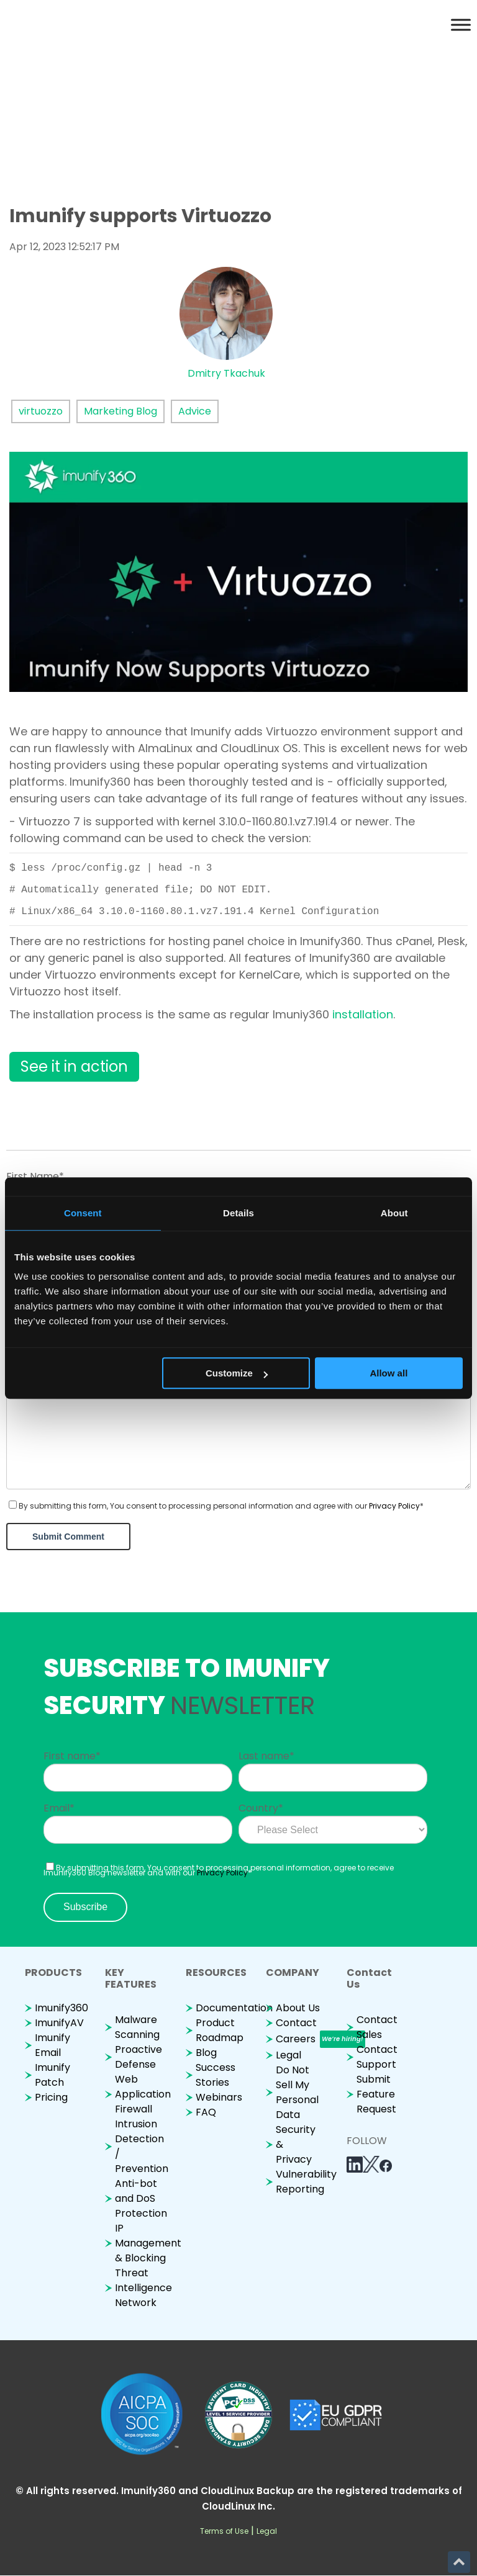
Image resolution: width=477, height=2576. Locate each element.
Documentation (234, 2008)
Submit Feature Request (376, 2094)
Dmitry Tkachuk (226, 373)
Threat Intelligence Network (143, 2288)
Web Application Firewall (143, 2094)
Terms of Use (224, 2531)
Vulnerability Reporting (306, 2181)
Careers (296, 2039)
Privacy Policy (394, 1506)
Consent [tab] (83, 1213)
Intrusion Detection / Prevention (141, 2146)
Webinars (219, 2097)
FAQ (206, 2112)
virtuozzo (41, 411)
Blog (206, 2052)
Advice (194, 411)
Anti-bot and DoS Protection (141, 2198)
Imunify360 (61, 2008)
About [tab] (394, 1213)
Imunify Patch (52, 2074)
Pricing (51, 2097)
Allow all (388, 1373)
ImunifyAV (59, 2023)
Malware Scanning (137, 2027)
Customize (237, 1373)
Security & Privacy (296, 2144)
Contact (296, 2023)
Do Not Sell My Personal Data (297, 2092)
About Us (298, 2008)
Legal (288, 2055)
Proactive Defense (138, 2056)
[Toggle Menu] (461, 24)
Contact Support (377, 2056)
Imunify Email (52, 2045)
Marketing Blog (120, 411)
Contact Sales (377, 2027)
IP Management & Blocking (148, 2243)
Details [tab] (238, 1213)
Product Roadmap (219, 2030)
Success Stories (215, 2074)
